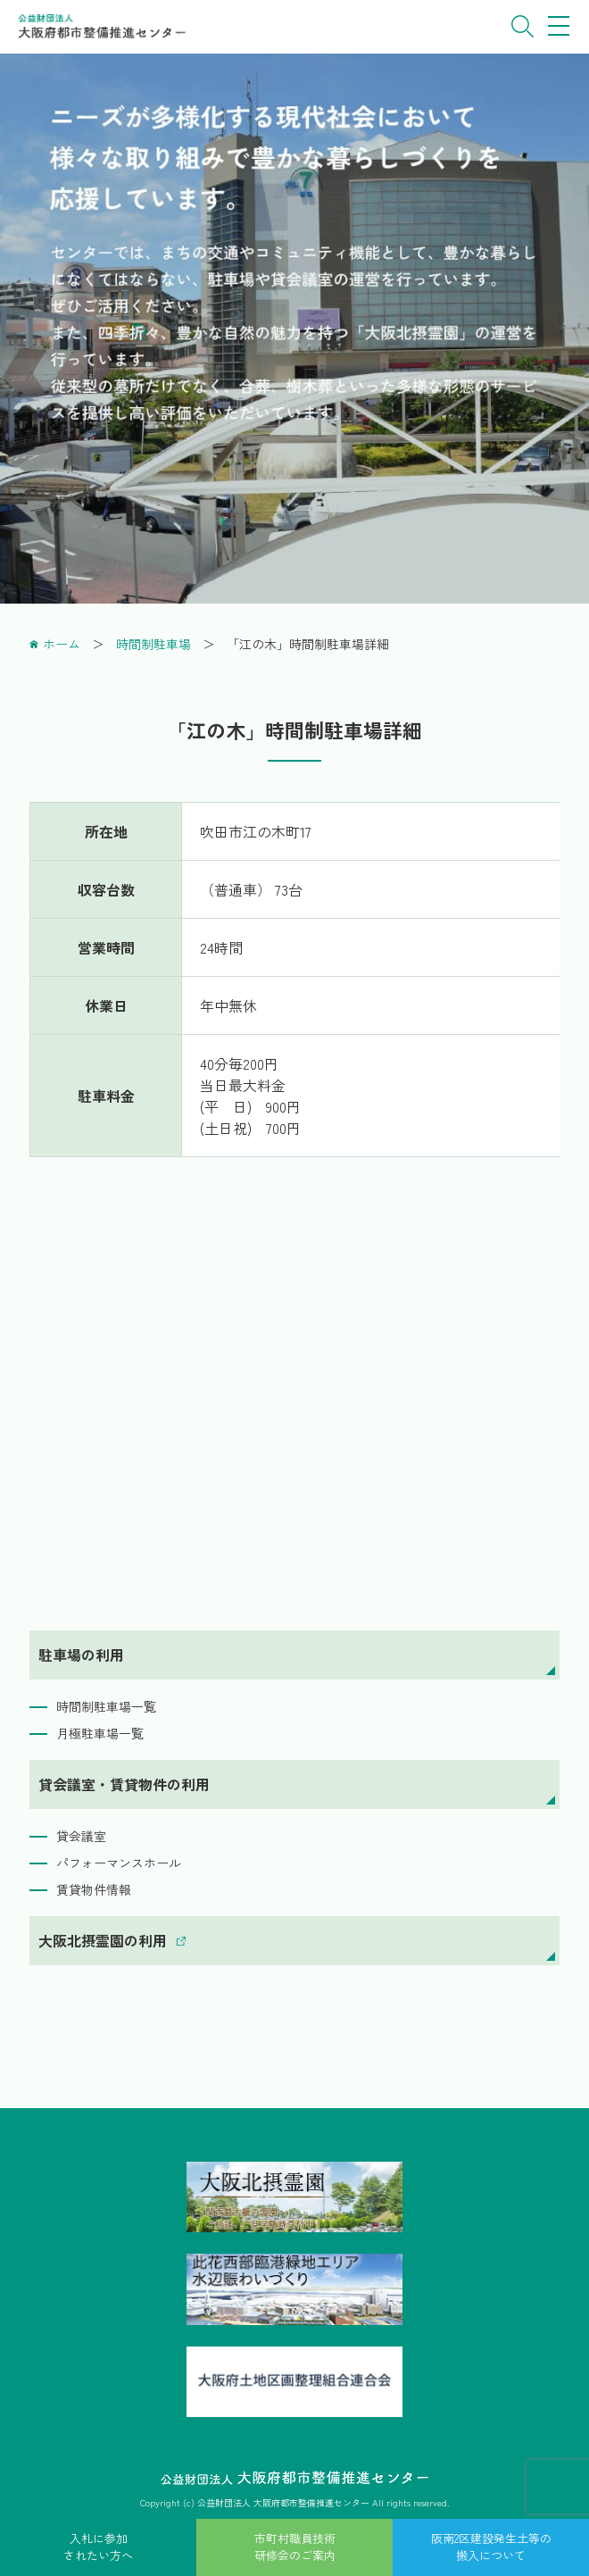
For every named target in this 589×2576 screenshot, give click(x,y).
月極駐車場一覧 (100, 1733)
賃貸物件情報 (93, 1889)
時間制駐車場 (153, 644)
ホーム (61, 644)
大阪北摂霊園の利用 (102, 1940)
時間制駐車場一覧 (106, 1706)
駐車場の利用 (81, 1654)
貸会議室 (81, 1836)
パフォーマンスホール (118, 1863)
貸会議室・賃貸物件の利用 (124, 1784)
